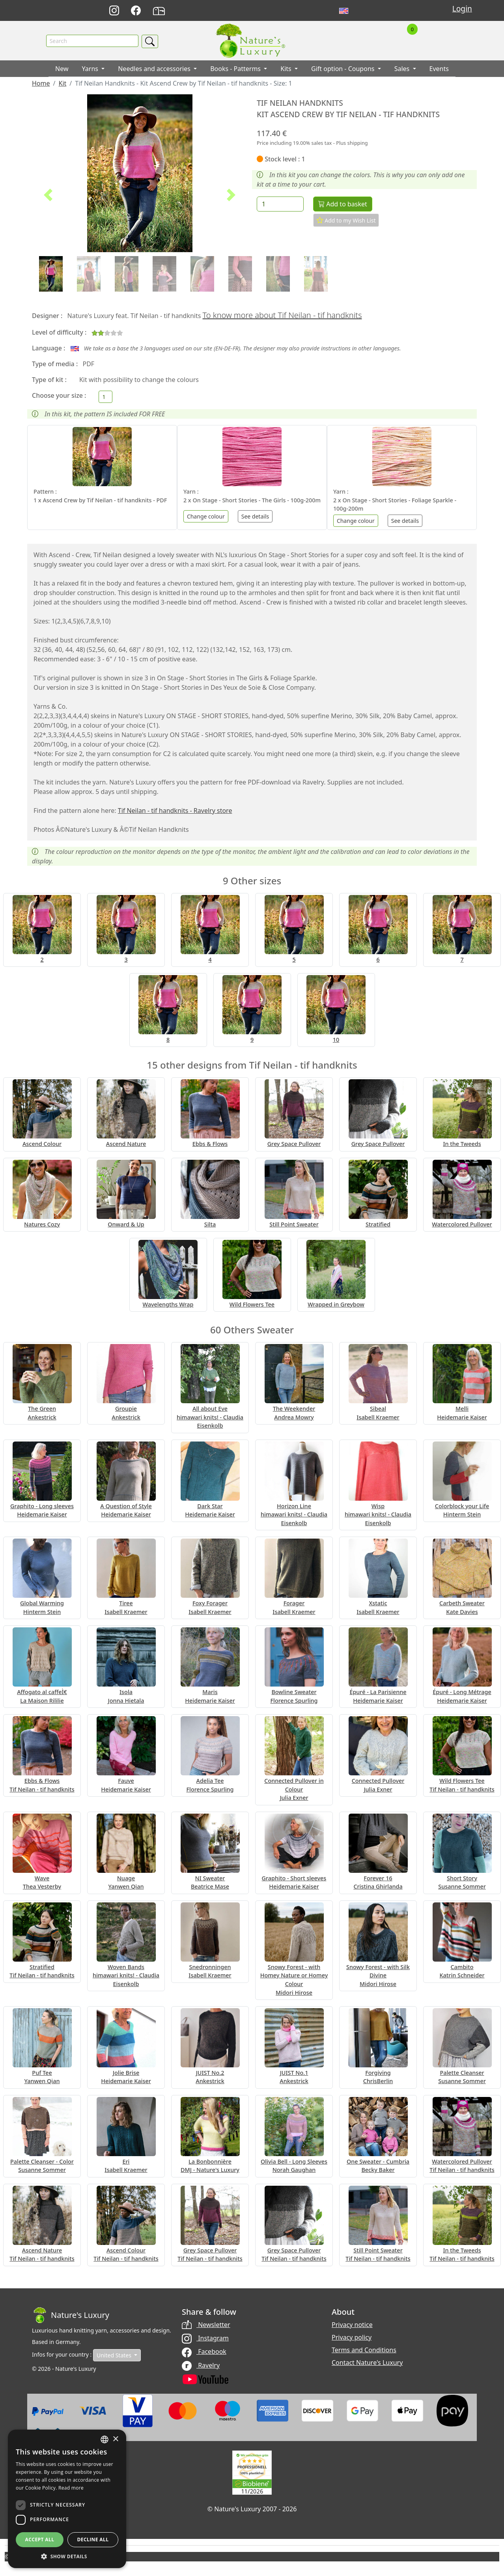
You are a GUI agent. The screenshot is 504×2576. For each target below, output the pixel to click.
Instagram (205, 2338)
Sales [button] (402, 69)
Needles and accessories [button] (155, 69)
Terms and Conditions (364, 2350)
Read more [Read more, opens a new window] (71, 2487)
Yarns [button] (91, 69)
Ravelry (201, 2365)
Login (462, 8)
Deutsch (326, 11)
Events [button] (439, 69)
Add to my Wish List (346, 220)
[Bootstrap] (70, 2315)
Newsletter (206, 2324)
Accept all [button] (39, 2539)
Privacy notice (352, 2324)
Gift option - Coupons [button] (343, 69)
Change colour (206, 516)
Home (41, 83)
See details (255, 516)
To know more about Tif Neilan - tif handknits (282, 315)
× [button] (115, 2439)
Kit (62, 83)
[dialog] (67, 2499)
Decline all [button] (93, 2539)
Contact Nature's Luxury (367, 2362)
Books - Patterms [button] (236, 69)
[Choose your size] (105, 397)
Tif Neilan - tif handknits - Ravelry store (175, 811)
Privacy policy (351, 2337)
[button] (48, 195)
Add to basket (342, 204)
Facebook (204, 2352)
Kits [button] (286, 69)
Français (361, 11)
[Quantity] (280, 204)
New (61, 69)
